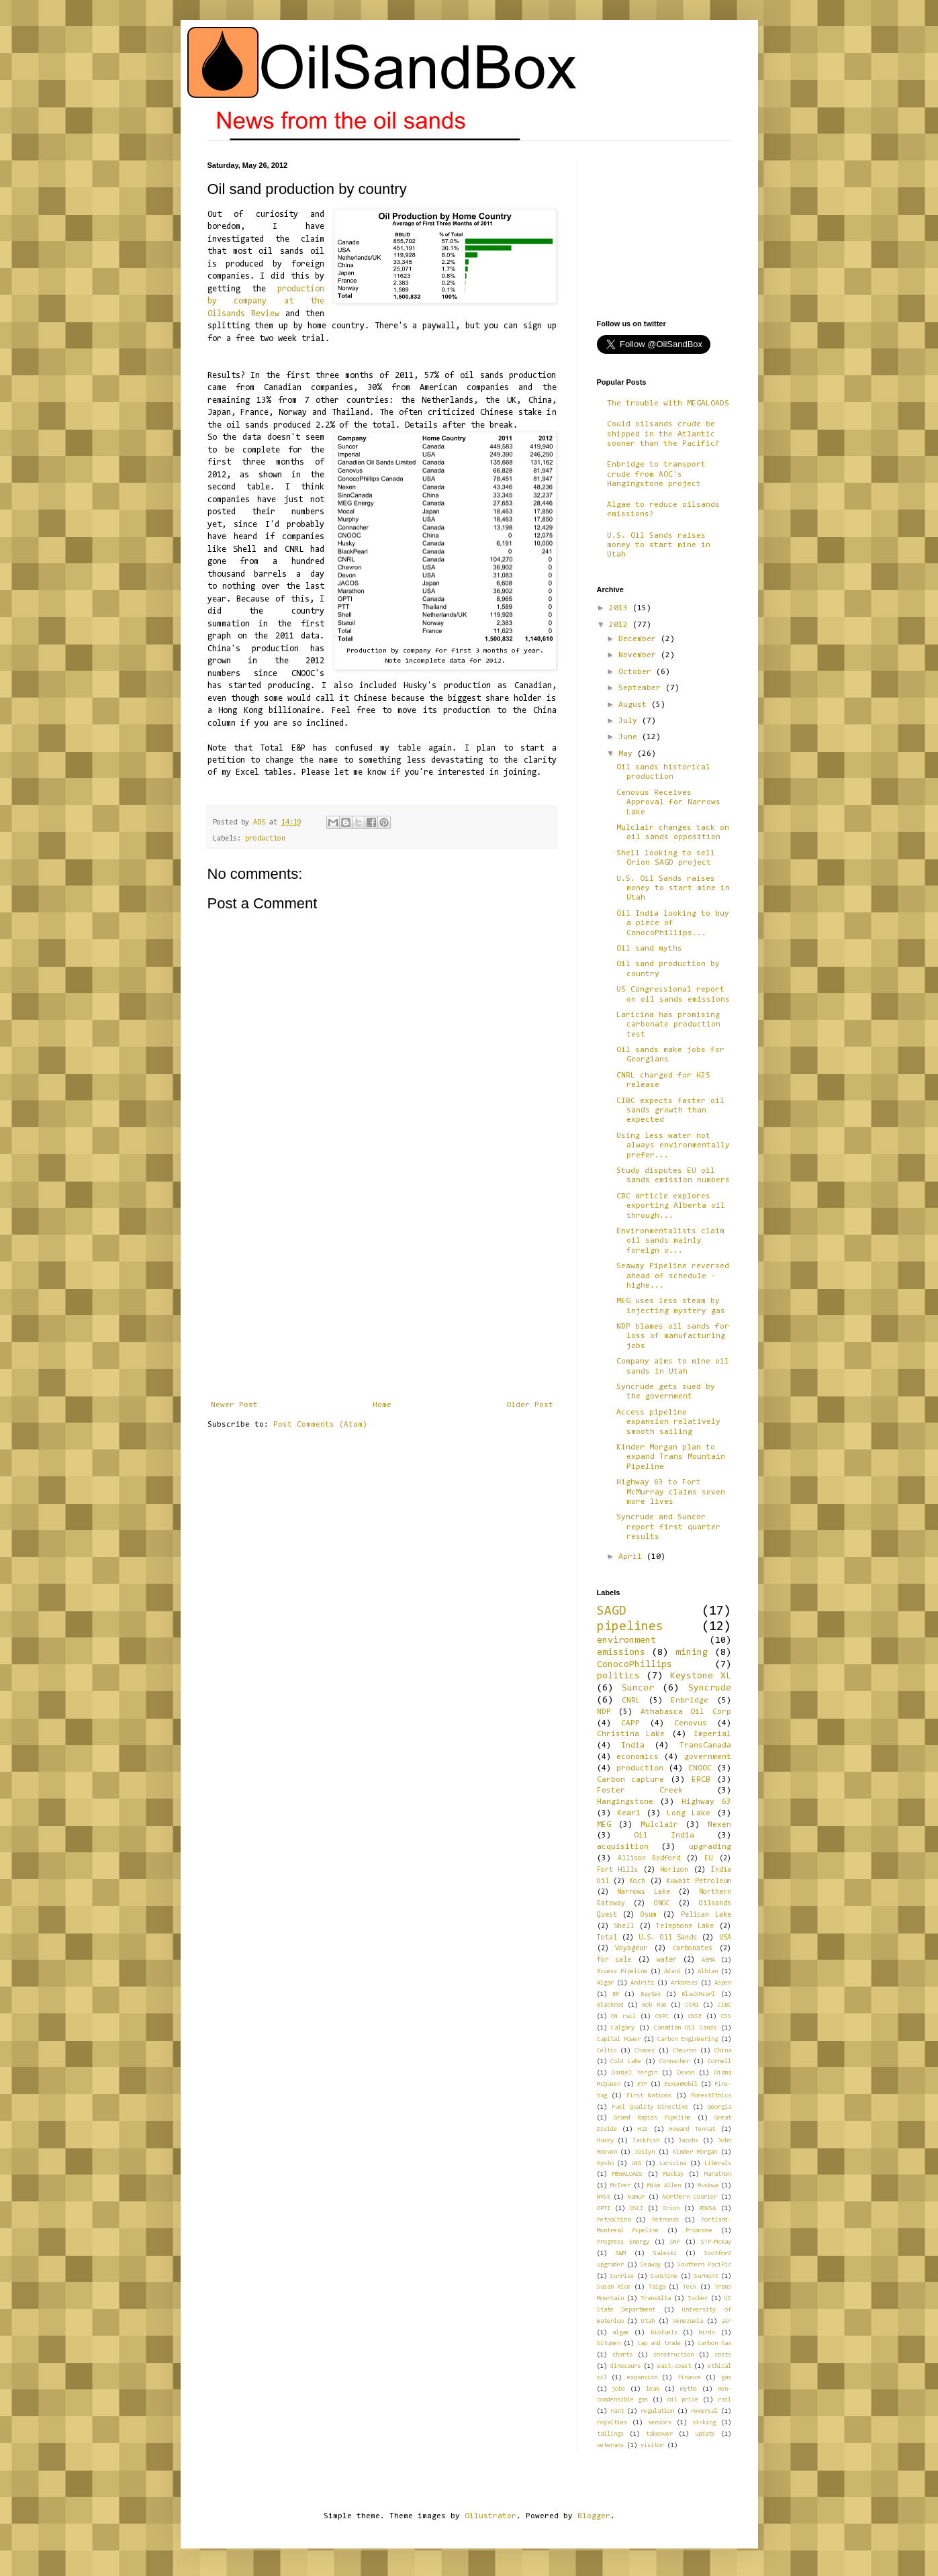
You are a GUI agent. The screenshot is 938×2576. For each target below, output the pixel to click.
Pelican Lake (706, 1915)
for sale (614, 1960)
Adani (672, 1971)
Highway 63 (706, 1802)
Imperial (712, 1734)
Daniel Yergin (634, 2073)
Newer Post (234, 1405)
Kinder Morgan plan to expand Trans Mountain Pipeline (670, 1457)
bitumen (608, 2343)
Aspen (722, 1983)
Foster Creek (640, 1790)
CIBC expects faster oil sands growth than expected (670, 1111)
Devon (685, 2073)
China (722, 2051)
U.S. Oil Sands (668, 1938)
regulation (657, 2411)
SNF (675, 2242)
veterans (610, 2445)
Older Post (529, 1405)
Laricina (672, 2163)
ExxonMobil (681, 2084)
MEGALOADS (627, 2174)
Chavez (645, 2051)
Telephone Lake (685, 1926)
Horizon (674, 1870)
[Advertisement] (382, 1300)
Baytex (651, 1994)
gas (726, 2378)
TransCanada (705, 1746)
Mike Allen (664, 2186)
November (639, 655)
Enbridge (689, 1701)
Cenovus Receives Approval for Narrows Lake (668, 802)
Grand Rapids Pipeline (652, 2118)
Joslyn (645, 2152)
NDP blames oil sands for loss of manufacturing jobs (672, 1336)
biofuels (664, 2333)
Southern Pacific (704, 2265)
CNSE (695, 2016)
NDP (604, 1712)
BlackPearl (698, 1994)
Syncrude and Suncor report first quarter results (668, 1527)
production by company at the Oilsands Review (266, 301)
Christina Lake (631, 1734)
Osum (649, 1915)
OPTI (603, 2208)
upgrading (710, 1847)
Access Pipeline (622, 1971)
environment (626, 1640)
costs (722, 2355)
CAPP (630, 1723)
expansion (642, 2378)
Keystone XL (700, 1676)
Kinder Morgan (695, 2152)
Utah (648, 2321)
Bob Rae (654, 2005)
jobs (618, 2389)
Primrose (699, 2231)
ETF (642, 2084)
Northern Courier (690, 2197)
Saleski (665, 2253)
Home (382, 1405)
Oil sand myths (649, 949)
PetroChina (613, 2220)
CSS (726, 2016)
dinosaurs (625, 2366)
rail (724, 2400)
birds (706, 2333)
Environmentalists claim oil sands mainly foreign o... (670, 1241)
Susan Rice (614, 2287)
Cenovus (690, 1723)
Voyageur (631, 1948)
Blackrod (610, 2005)
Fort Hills (618, 1870)
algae (620, 2333)
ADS (261, 822)
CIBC (724, 2005)
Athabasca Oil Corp (686, 1712)
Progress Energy (623, 2242)
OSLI (636, 2208)
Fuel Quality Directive (650, 2107)
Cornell (719, 2061)
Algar (605, 1983)
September (641, 688)
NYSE (603, 2197)
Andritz (642, 1983)
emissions (621, 1653)
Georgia (719, 2107)
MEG (604, 1825)
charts (622, 2355)
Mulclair (659, 1825)
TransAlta (656, 2298)
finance (689, 2378)
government (707, 1757)
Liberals (717, 2163)
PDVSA (707, 2208)
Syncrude (709, 1688)
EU (708, 1858)
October (637, 672)
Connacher (674, 2061)
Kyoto (605, 2163)
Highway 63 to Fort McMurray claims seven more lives (670, 1492)
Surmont (706, 2276)
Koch (637, 1881)
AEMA (708, 1960)
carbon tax (714, 2343)
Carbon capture (631, 1780)
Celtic (607, 2051)
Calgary (623, 2028)
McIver (620, 2186)
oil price (683, 2400)
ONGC (662, 1903)
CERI (692, 2005)
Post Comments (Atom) (320, 1425)
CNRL (631, 1701)
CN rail (623, 2016)
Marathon (717, 2174)
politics (618, 1676)
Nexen (719, 1825)
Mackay (673, 2174)
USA (725, 1938)
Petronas (665, 2220)
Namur (636, 2197)
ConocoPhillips (634, 1665)
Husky (605, 2141)
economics (637, 1757)
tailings (610, 2434)
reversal (704, 2411)
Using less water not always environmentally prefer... (673, 1145)
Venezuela (688, 2321)
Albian (708, 1971)
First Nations (648, 2096)
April (632, 1557)
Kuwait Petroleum (698, 1881)
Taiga (657, 2287)
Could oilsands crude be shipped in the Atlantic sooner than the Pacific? (663, 434)
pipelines (630, 1627)
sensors (659, 2423)
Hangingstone (625, 1802)
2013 (620, 608)
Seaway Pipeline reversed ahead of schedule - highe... (672, 1276)
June (630, 737)
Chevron (684, 2051)
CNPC (662, 2016)
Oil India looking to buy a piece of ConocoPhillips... (672, 923)
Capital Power (619, 2039)
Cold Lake (625, 2061)
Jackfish (645, 2141)
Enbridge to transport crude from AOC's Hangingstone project (656, 474)
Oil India (664, 1835)
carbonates (692, 1948)
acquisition (623, 1847)
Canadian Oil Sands (685, 2028)
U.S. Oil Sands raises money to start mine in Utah (658, 545)
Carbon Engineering (687, 2039)
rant (617, 2411)
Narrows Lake (643, 1892)
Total (607, 1938)
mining (691, 1653)
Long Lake (688, 1813)
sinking (704, 2423)
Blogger (593, 2516)
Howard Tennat (692, 2129)
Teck (689, 2287)
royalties (612, 2423)
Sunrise (622, 2276)
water (667, 1960)
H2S (643, 2129)
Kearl (629, 1813)
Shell (624, 1926)
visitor (652, 2445)
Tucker (698, 2298)
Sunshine (664, 2276)
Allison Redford (649, 1858)
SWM (621, 2253)
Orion (671, 2208)
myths (688, 2389)
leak (652, 2389)
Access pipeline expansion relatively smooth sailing (668, 1422)
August (634, 705)
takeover (659, 2434)
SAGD (611, 1611)
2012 (620, 625)
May (627, 754)
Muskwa (708, 2186)
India (633, 1746)
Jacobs (688, 2141)
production (265, 839)
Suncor (638, 1688)
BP (615, 1994)
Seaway (651, 2265)
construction (673, 2355)
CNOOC (700, 1768)
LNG (636, 2163)
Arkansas (684, 1983)
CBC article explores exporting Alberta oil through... (670, 1206)
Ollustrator (490, 2516)
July (630, 721)
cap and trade (659, 2343)
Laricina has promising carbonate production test (668, 1025)
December (639, 639)
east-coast (674, 2366)
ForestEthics (711, 2096)
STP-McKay (716, 2242)
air (726, 2321)
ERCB (701, 1780)
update (705, 2434)
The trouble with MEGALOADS (668, 403)
